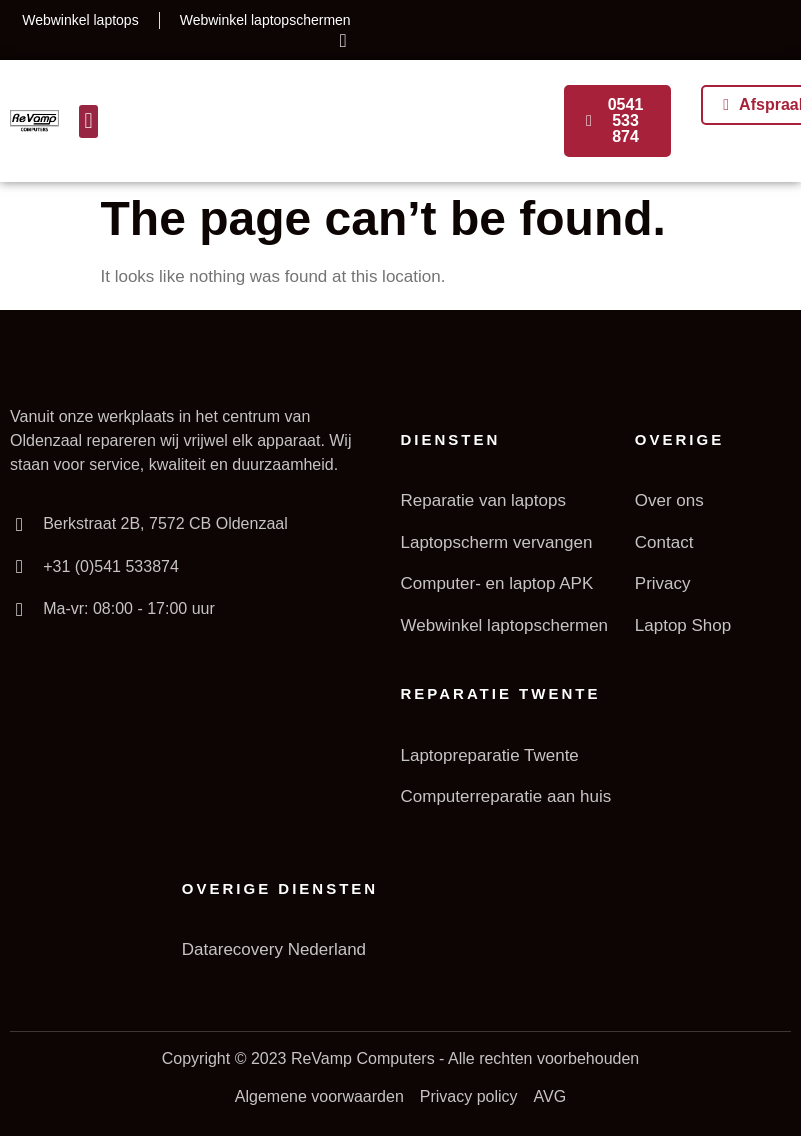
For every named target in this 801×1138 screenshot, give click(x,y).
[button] (88, 121)
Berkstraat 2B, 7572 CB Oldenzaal (164, 523)
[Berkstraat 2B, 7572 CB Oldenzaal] (19, 524)
